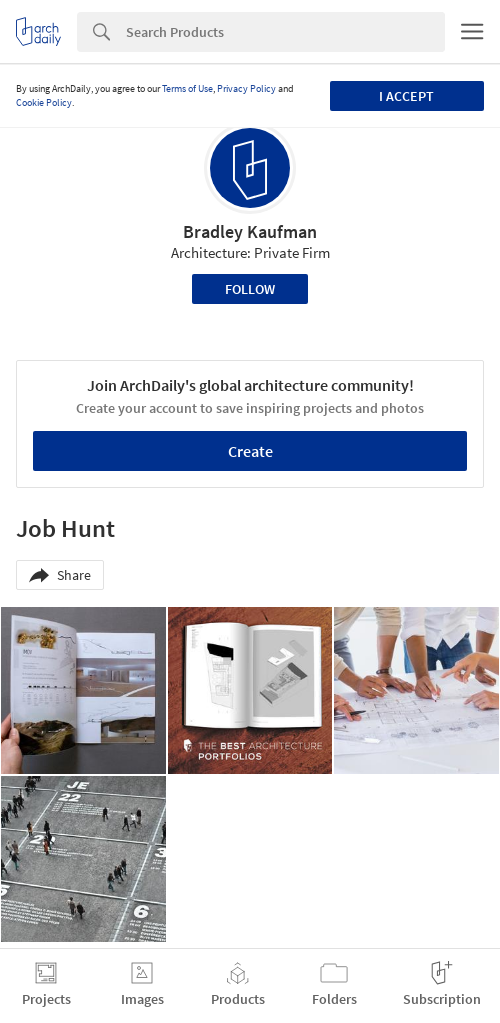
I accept (406, 96)
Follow (250, 289)
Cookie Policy (44, 102)
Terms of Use (187, 88)
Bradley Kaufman (250, 231)
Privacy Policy (246, 88)
